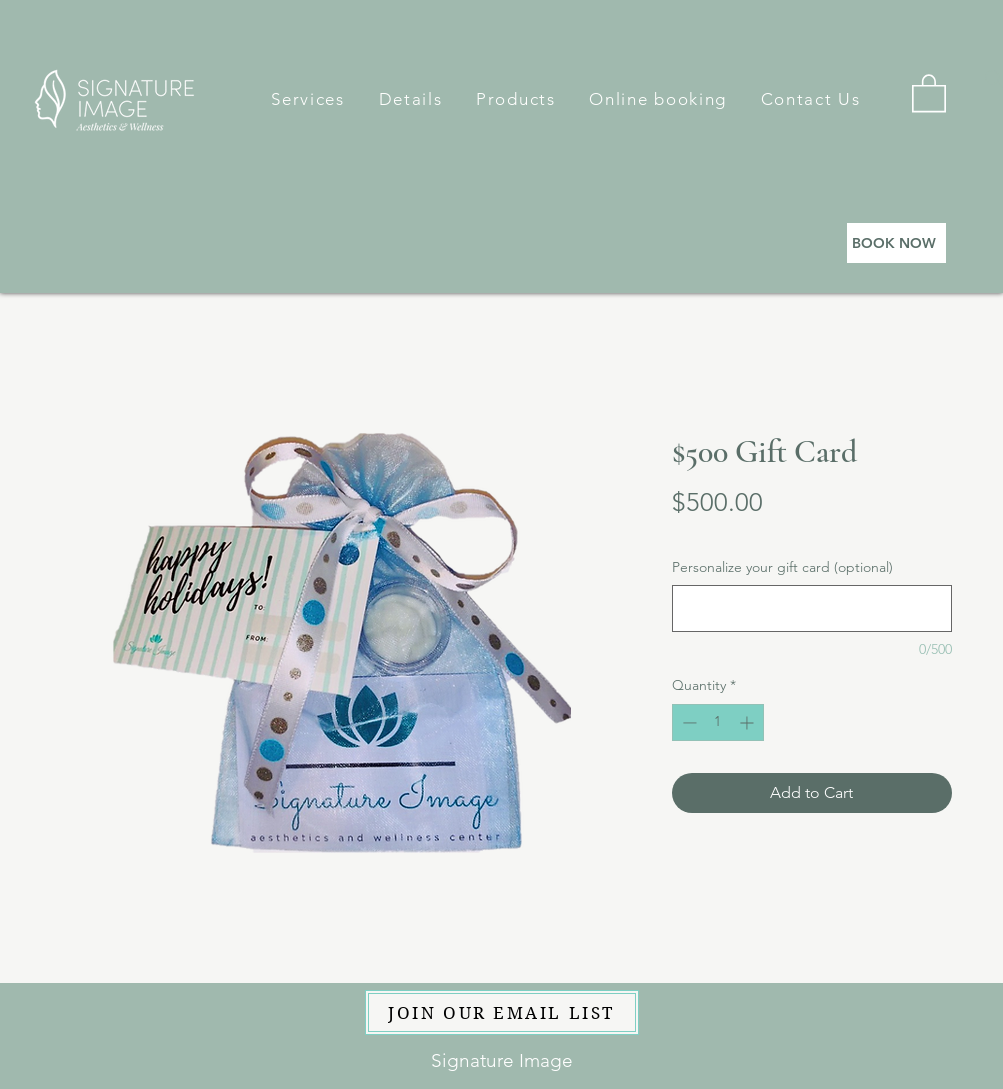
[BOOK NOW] (896, 243)
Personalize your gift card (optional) (782, 567)
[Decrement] (687, 722)
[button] (308, 99)
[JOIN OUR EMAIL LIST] (502, 1012)
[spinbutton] (718, 722)
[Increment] (748, 722)
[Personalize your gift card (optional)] (812, 608)
